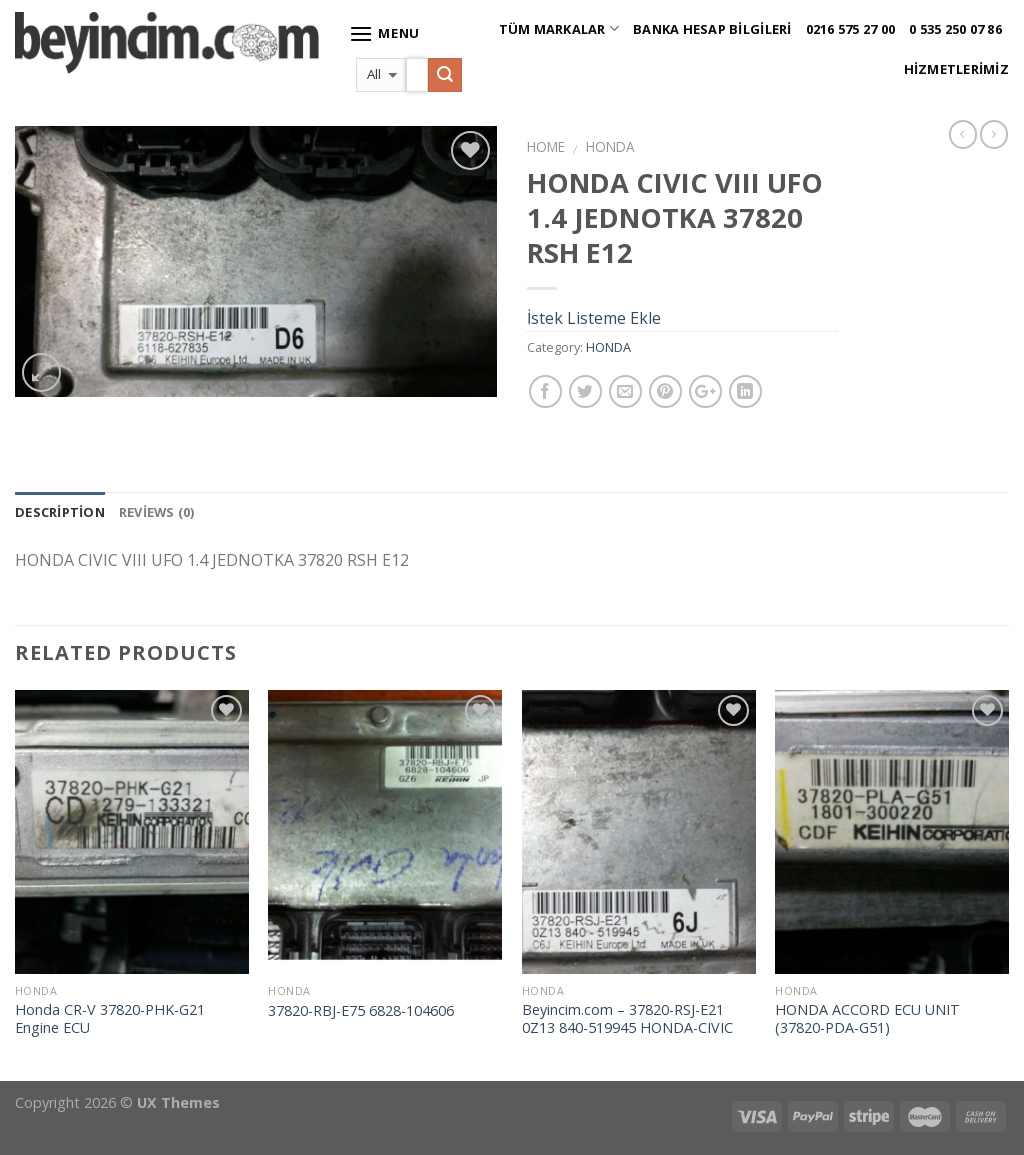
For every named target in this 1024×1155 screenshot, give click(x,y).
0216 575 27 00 (851, 29)
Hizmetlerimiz (956, 69)
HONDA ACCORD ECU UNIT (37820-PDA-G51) (867, 1019)
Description (60, 512)
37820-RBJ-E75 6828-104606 (361, 1011)
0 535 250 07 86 (955, 29)
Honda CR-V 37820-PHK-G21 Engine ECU (110, 1019)
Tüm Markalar (559, 28)
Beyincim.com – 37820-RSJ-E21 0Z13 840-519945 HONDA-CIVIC (627, 1019)
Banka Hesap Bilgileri (712, 29)
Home (546, 146)
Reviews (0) (157, 512)
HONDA (610, 146)
